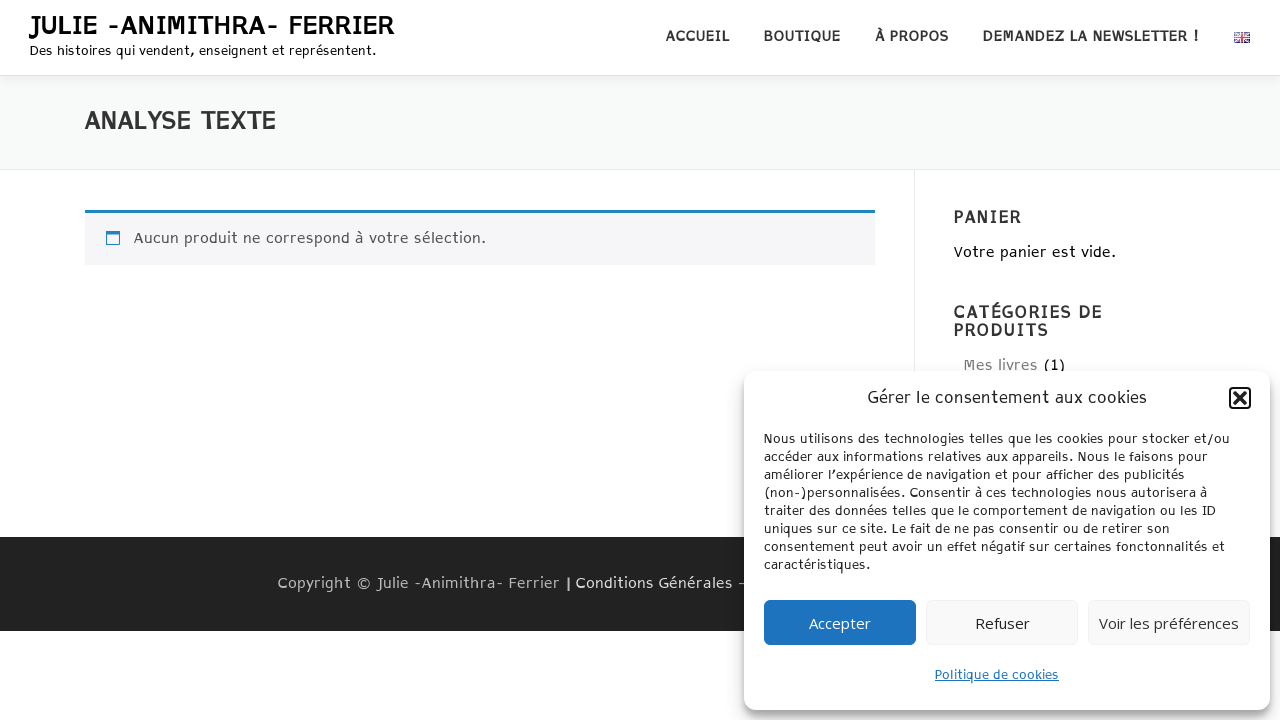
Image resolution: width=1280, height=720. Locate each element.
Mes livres (1001, 365)
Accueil (698, 37)
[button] (1240, 398)
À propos (912, 37)
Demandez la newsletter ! (1091, 37)
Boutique (802, 37)
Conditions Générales (654, 583)
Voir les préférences (1169, 623)
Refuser (1002, 623)
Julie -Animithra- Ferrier (212, 27)
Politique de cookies (997, 675)
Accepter (840, 623)
